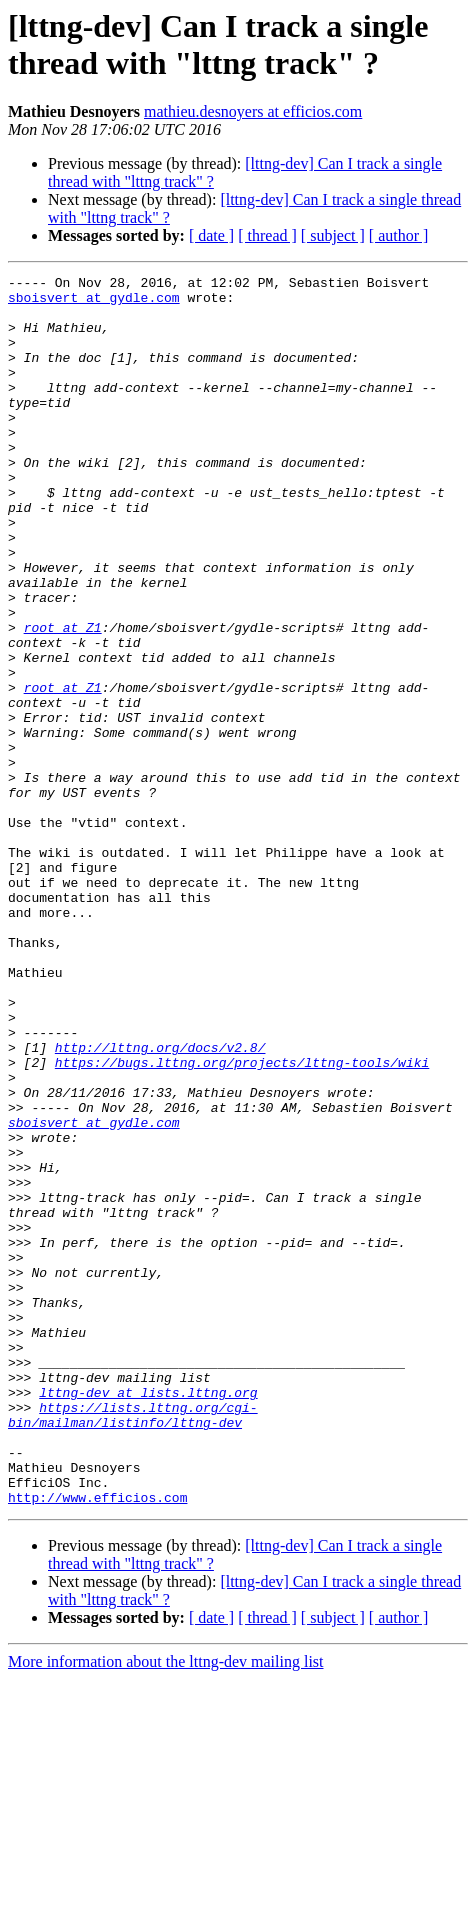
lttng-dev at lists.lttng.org (148, 1617)
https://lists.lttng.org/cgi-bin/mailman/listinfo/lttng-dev (133, 1644)
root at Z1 (63, 699)
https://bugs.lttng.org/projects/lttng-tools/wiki (242, 1221)
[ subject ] (333, 235)
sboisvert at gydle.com (94, 303)
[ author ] (399, 235)
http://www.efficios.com (97, 1743)
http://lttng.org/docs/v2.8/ (160, 1203)
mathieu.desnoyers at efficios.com (253, 111)
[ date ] (211, 235)
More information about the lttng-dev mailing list (166, 1907)
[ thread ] (267, 235)
